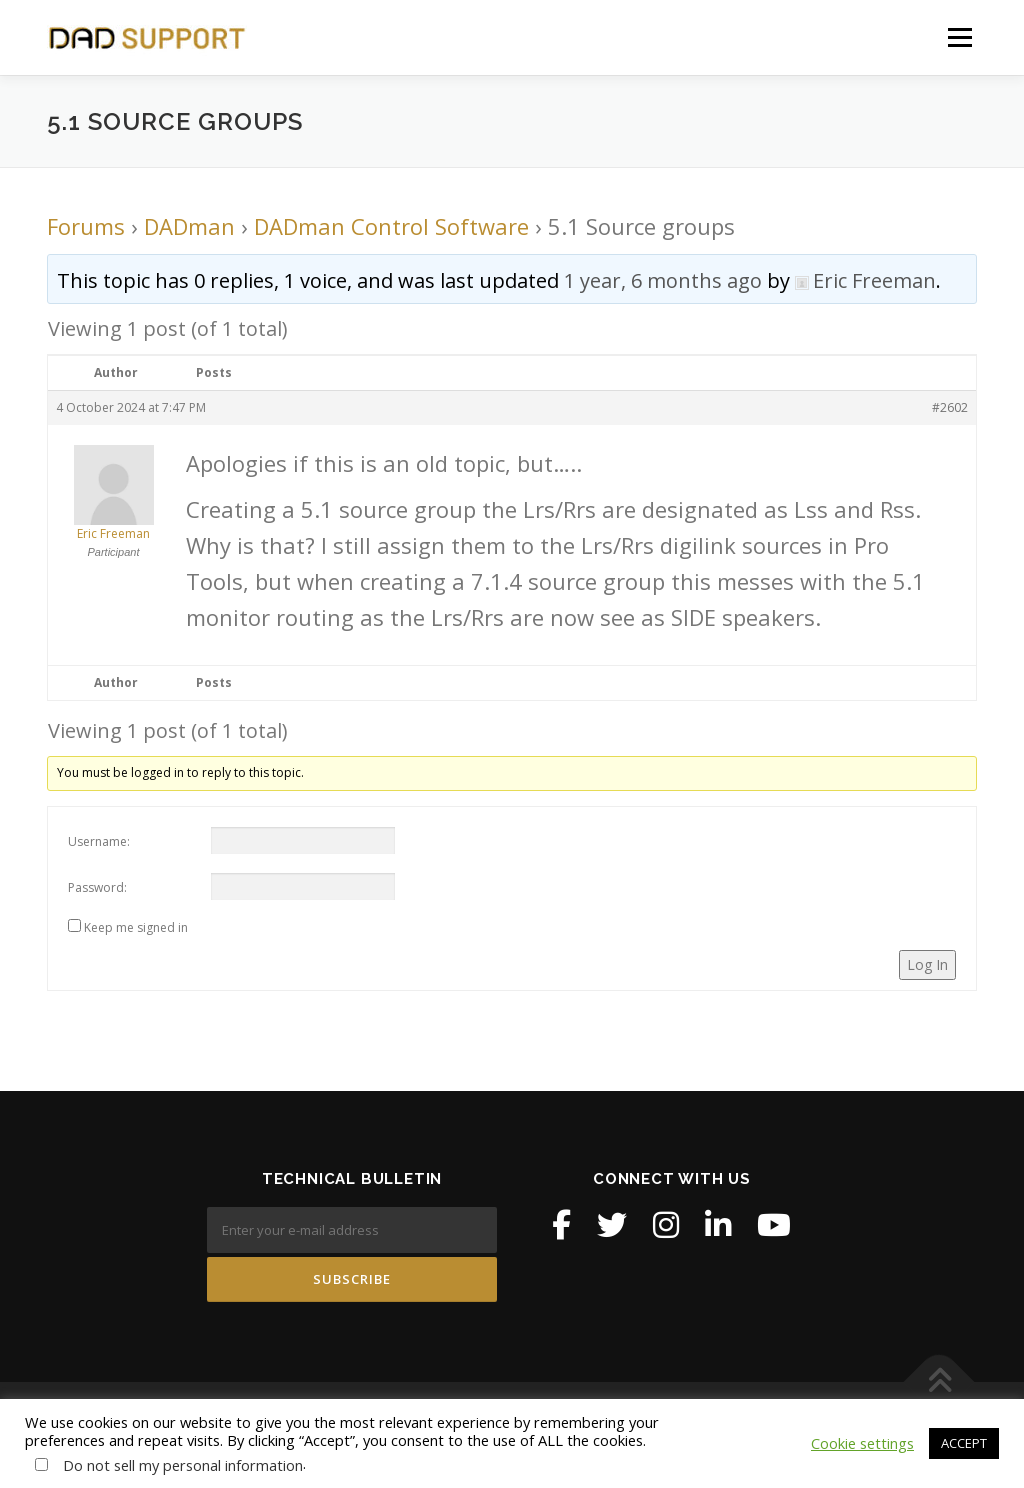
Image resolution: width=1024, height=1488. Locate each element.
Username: (99, 841)
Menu (959, 37)
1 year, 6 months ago (663, 280)
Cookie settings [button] (862, 1443)
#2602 (950, 407)
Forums (86, 226)
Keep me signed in (136, 927)
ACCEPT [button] (964, 1443)
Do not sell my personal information (183, 1465)
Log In (927, 964)
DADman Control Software (391, 226)
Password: (97, 887)
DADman (189, 226)
